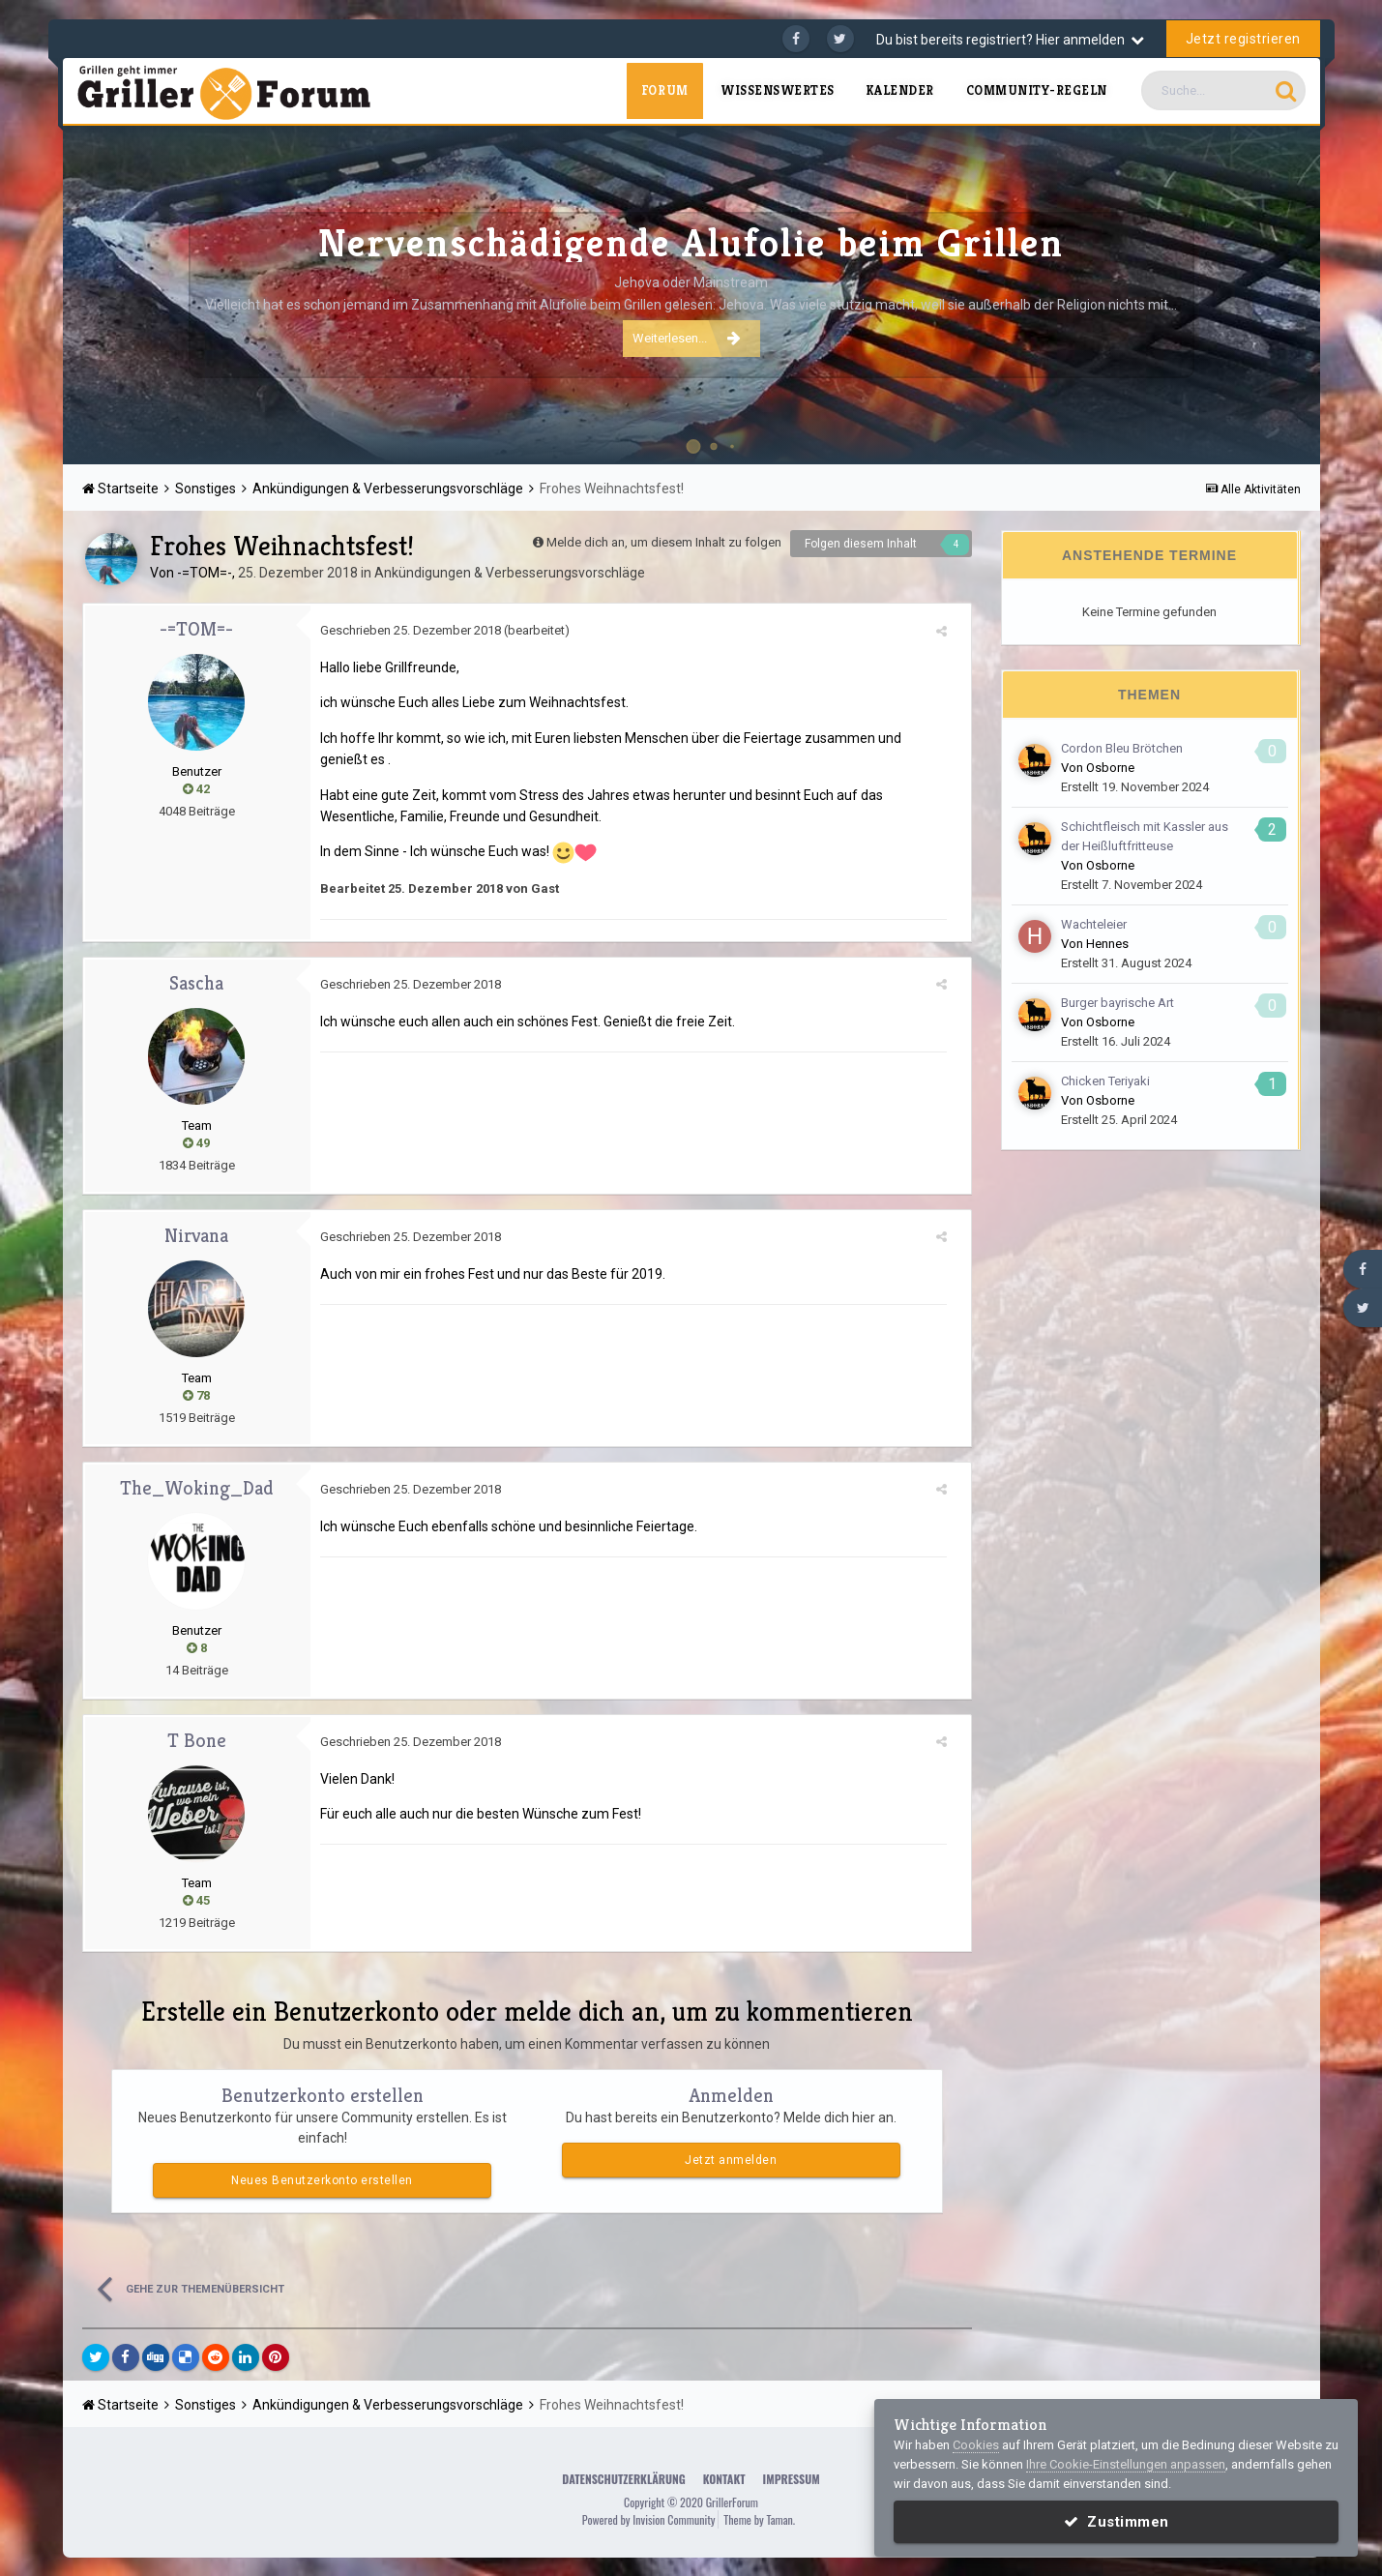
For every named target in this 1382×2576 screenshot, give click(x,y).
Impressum (791, 2479)
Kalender (900, 90)
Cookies (976, 2445)
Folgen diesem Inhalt (861, 543)
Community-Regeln (1036, 90)
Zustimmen (1116, 2522)
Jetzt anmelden (731, 2160)
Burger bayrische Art (1117, 1002)
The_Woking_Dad (197, 1488)
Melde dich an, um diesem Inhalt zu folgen (663, 542)
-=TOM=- (204, 572)
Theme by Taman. (759, 2519)
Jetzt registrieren (1243, 38)
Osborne (1110, 767)
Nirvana (196, 1236)
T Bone (196, 1741)
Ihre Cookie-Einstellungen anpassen (1125, 2464)
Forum (665, 90)
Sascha (196, 983)
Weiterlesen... (686, 337)
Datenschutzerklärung (623, 2479)
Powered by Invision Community (649, 2519)
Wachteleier (1094, 924)
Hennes (1107, 943)
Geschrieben (410, 630)
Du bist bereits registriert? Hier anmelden (1010, 39)
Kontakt (724, 2479)
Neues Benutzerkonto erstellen (322, 2180)
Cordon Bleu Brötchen (1122, 748)
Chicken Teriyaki (1105, 1081)
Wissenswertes (777, 90)
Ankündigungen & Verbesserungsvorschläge (509, 572)
